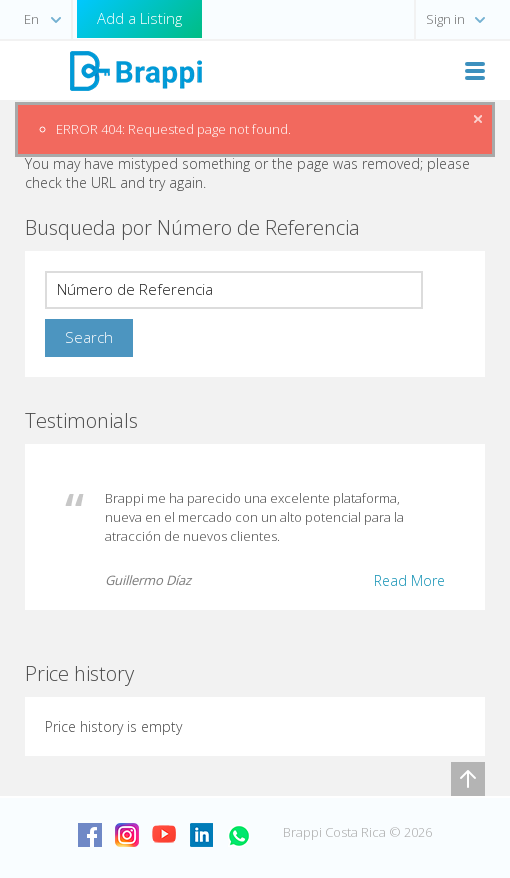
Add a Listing (139, 18)
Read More (409, 580)
